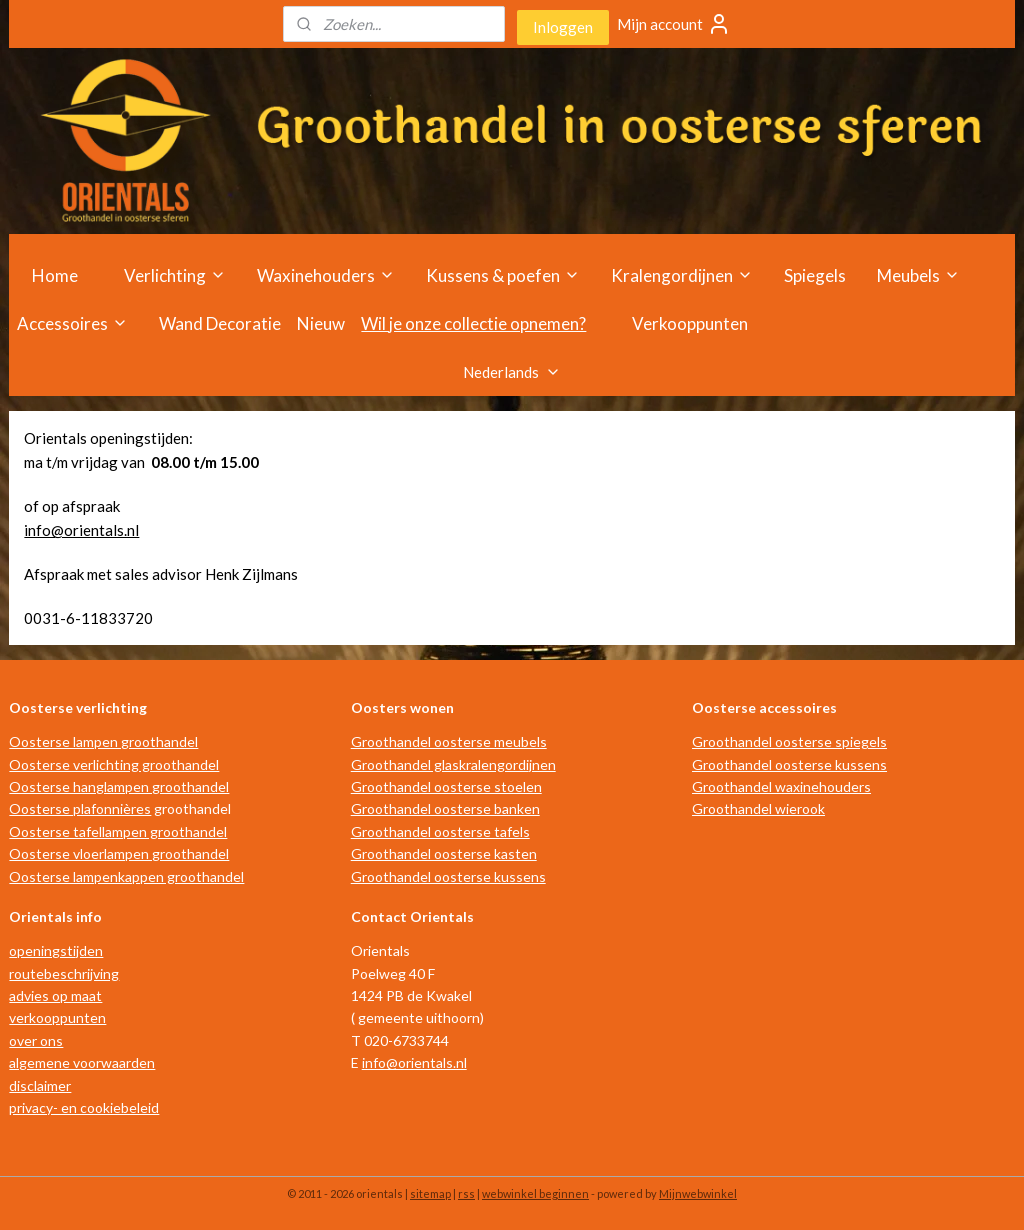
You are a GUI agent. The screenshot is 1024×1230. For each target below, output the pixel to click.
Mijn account (674, 24)
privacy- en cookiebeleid (84, 1107)
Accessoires (72, 323)
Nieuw (321, 323)
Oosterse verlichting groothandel (114, 764)
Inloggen (563, 27)
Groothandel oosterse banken (445, 808)
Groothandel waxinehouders (781, 786)
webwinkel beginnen (535, 1193)
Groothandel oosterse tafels (440, 831)
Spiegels (815, 275)
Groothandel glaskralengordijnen (453, 764)
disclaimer (40, 1085)
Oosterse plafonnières (80, 808)
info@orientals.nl (81, 530)
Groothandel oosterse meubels (449, 741)
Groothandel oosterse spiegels (789, 741)
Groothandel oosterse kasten (444, 853)
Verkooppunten (690, 323)
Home (55, 275)
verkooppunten (57, 1017)
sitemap (430, 1193)
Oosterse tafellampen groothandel (118, 831)
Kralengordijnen (682, 275)
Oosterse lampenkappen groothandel (126, 876)
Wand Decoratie (220, 323)
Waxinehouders (326, 275)
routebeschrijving (64, 973)
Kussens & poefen (503, 275)
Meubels (918, 275)
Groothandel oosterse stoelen (446, 786)
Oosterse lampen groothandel (103, 741)
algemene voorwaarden (82, 1062)
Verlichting (175, 275)
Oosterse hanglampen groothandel (119, 786)
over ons (36, 1040)
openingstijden (56, 950)
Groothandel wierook (758, 808)
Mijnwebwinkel (698, 1193)
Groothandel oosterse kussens (448, 876)
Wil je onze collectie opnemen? (473, 323)
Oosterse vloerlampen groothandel (119, 853)
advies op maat (55, 995)
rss (466, 1193)
